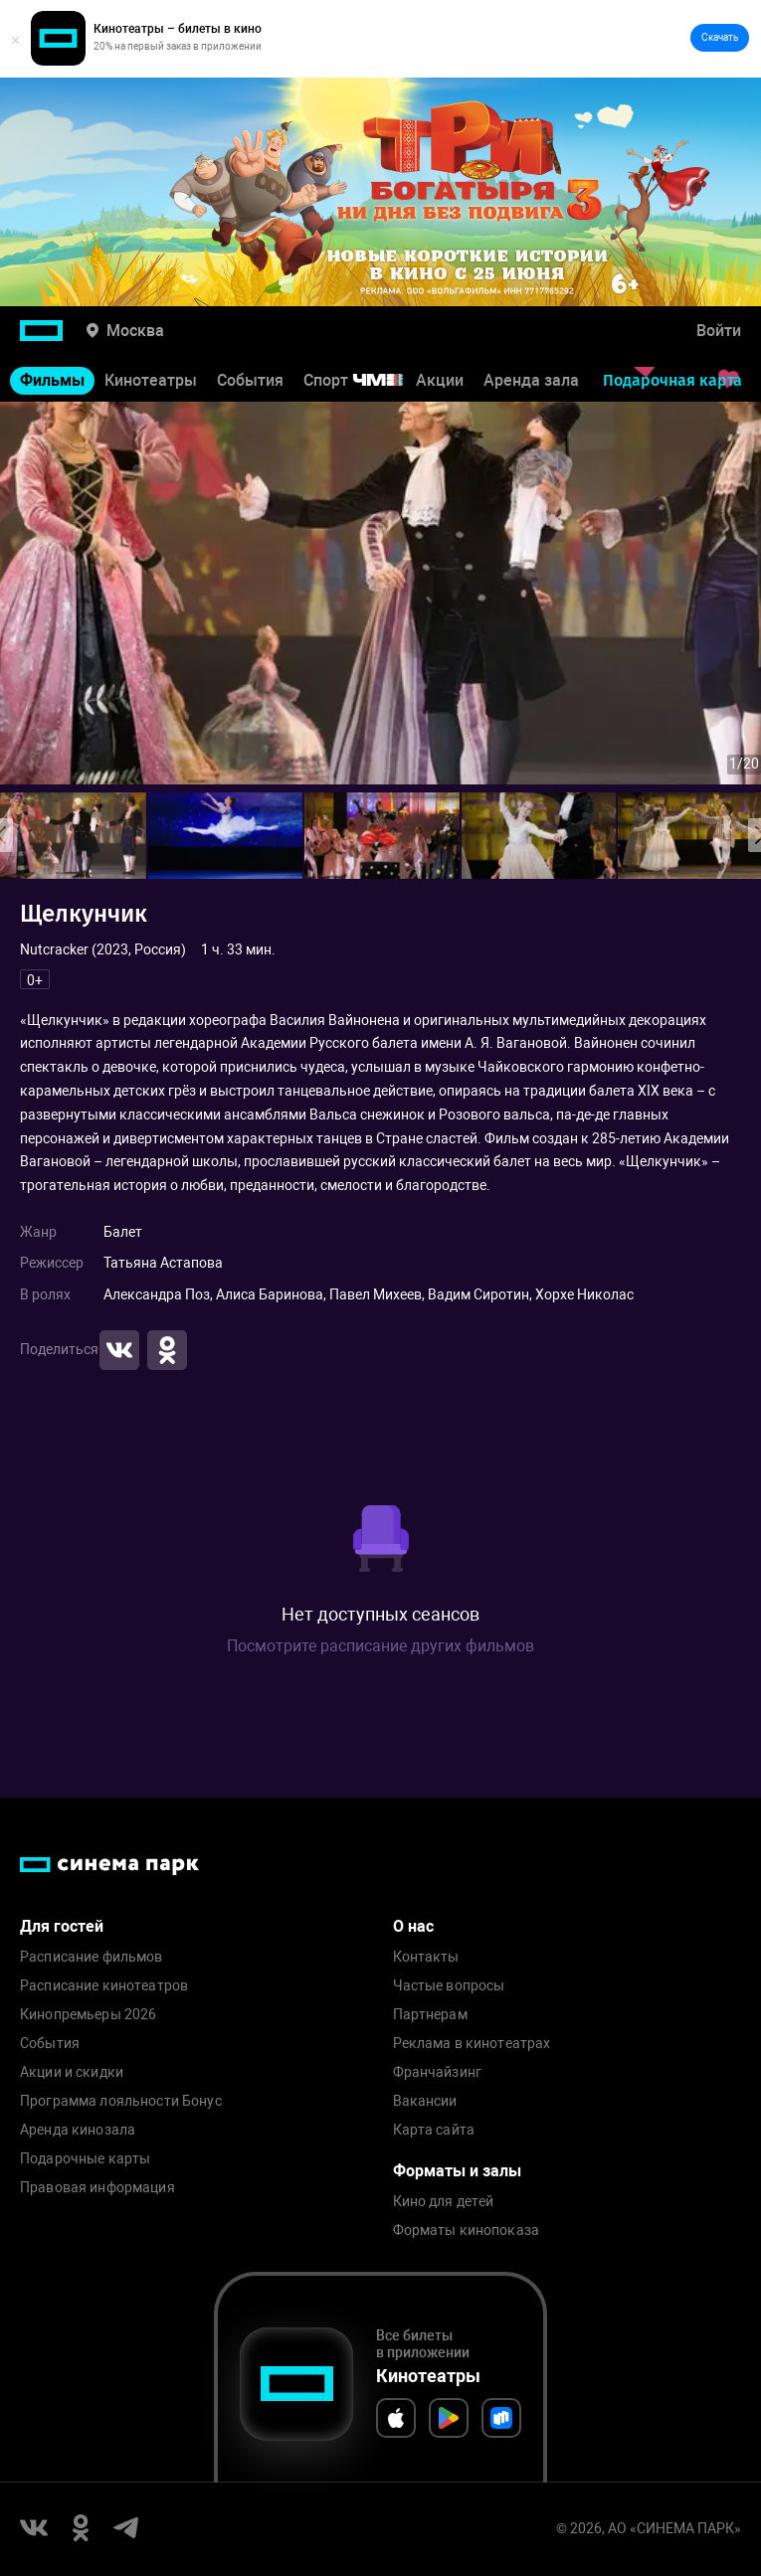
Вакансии (425, 2101)
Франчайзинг (437, 2072)
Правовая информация (97, 2187)
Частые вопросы (449, 1985)
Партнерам (430, 2014)
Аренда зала (531, 380)
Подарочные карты (85, 2158)
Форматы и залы (457, 2170)
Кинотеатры (150, 380)
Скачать (719, 37)
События (250, 380)
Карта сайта (434, 2130)
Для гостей (61, 1926)
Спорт (366, 380)
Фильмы (52, 380)
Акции (440, 380)
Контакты (426, 1957)
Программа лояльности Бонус (121, 2101)
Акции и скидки (71, 2072)
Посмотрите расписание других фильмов (380, 1645)
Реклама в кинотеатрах (472, 2043)
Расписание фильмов (91, 1957)
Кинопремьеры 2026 (88, 2014)
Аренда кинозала (77, 2130)
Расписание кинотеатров (104, 1985)
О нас (413, 1926)
